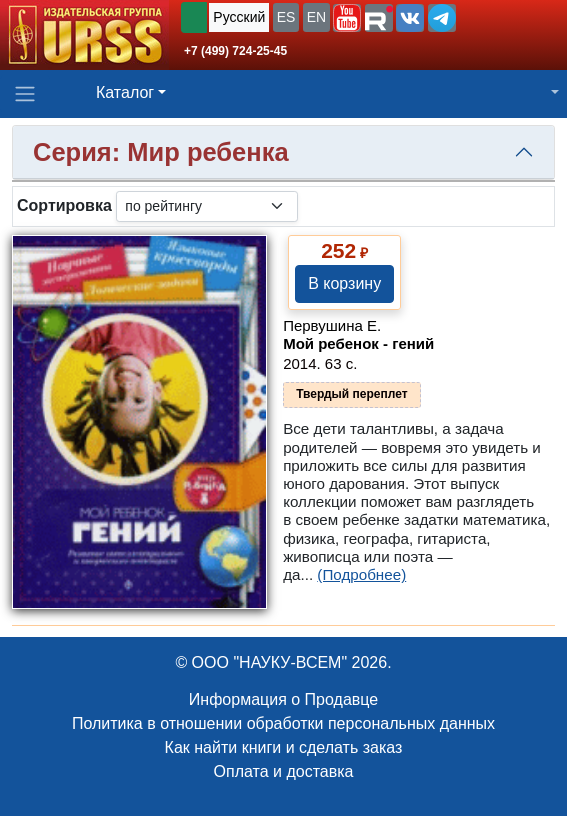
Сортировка (64, 205)
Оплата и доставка (284, 771)
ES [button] (286, 17)
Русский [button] (239, 17)
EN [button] (316, 17)
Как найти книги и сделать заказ (284, 747)
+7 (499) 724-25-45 (235, 51)
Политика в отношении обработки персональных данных (283, 723)
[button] (347, 18)
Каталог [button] (125, 92)
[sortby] (207, 206)
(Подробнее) (361, 574)
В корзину (344, 283)
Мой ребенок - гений (358, 343)
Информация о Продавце (283, 699)
